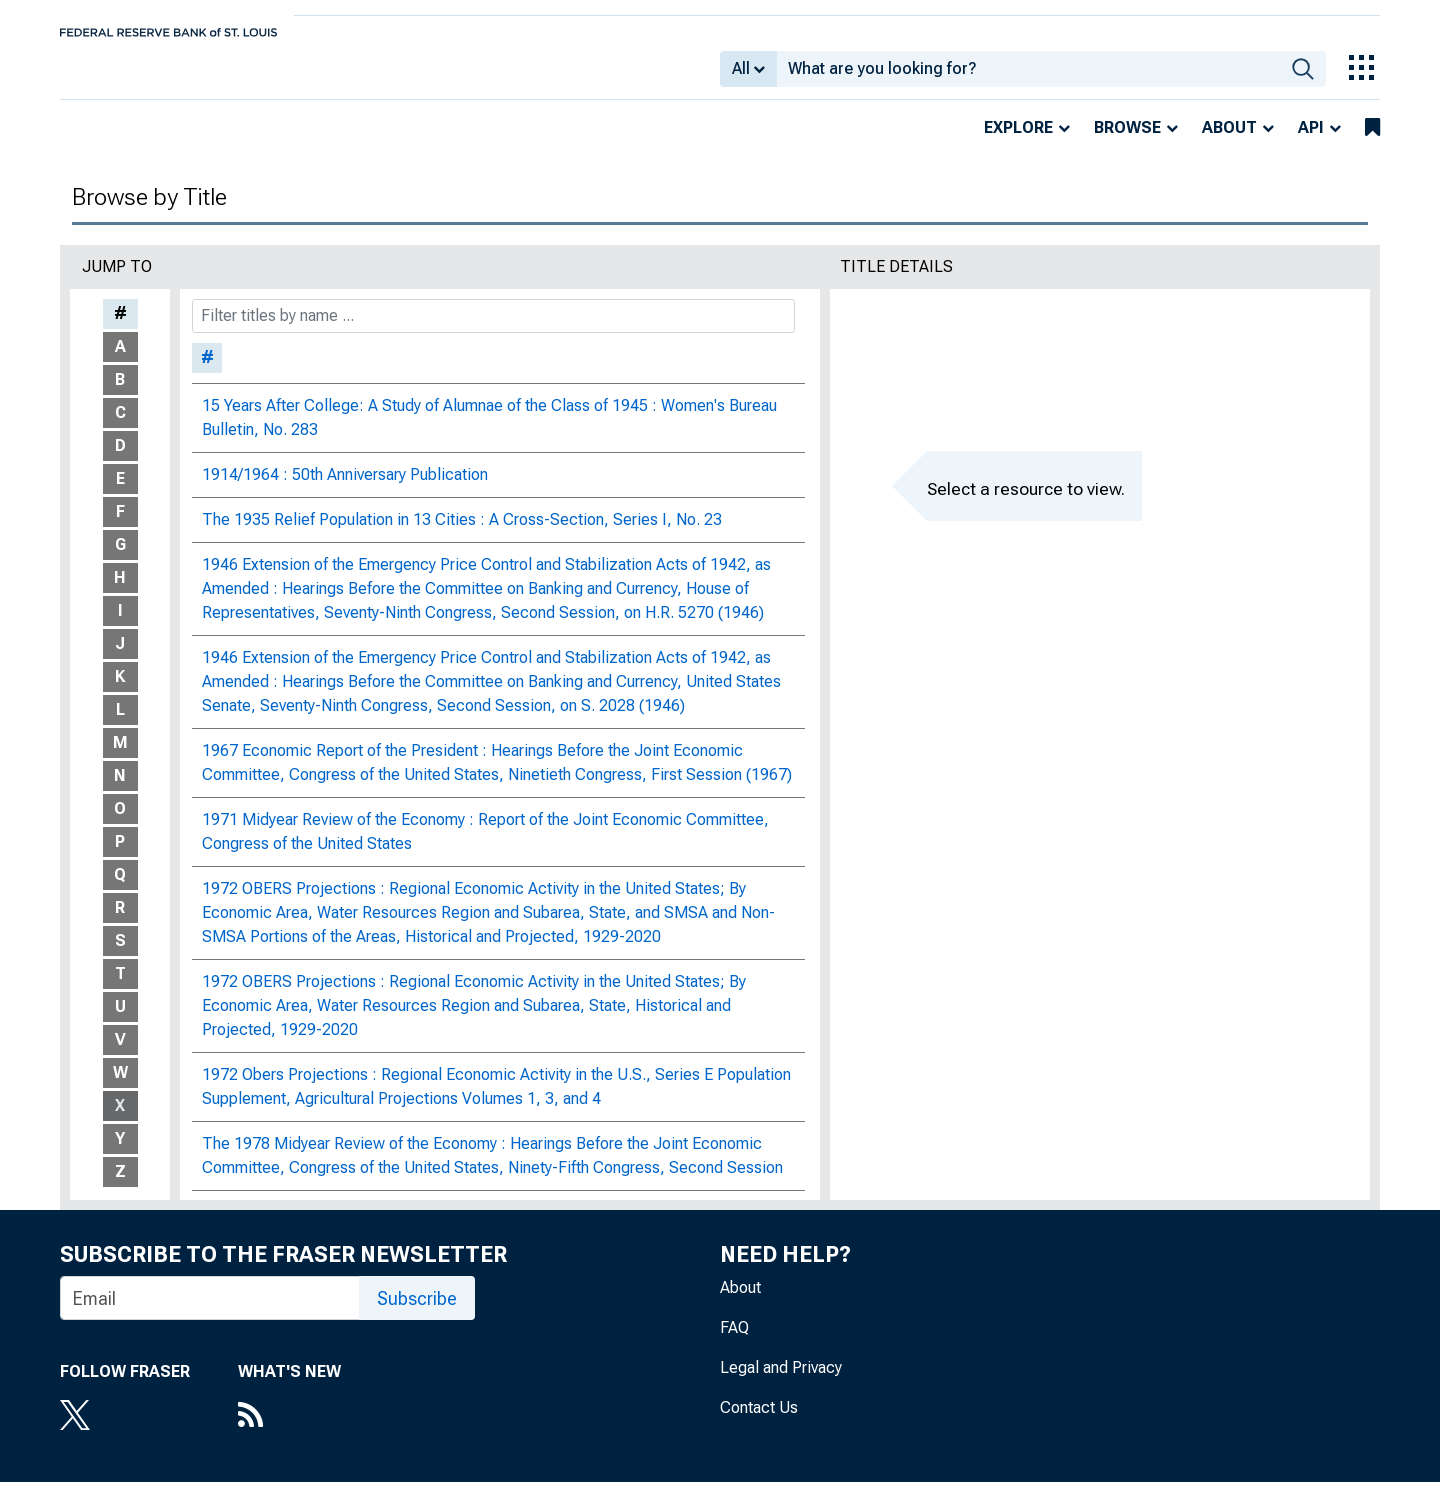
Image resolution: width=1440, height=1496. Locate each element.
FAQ (734, 1341)
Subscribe (417, 1312)
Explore (1018, 141)
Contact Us (759, 1421)
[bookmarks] (1372, 142)
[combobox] (1028, 76)
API (1311, 141)
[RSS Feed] (289, 1431)
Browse (1127, 141)
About (1229, 141)
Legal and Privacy (781, 1381)
